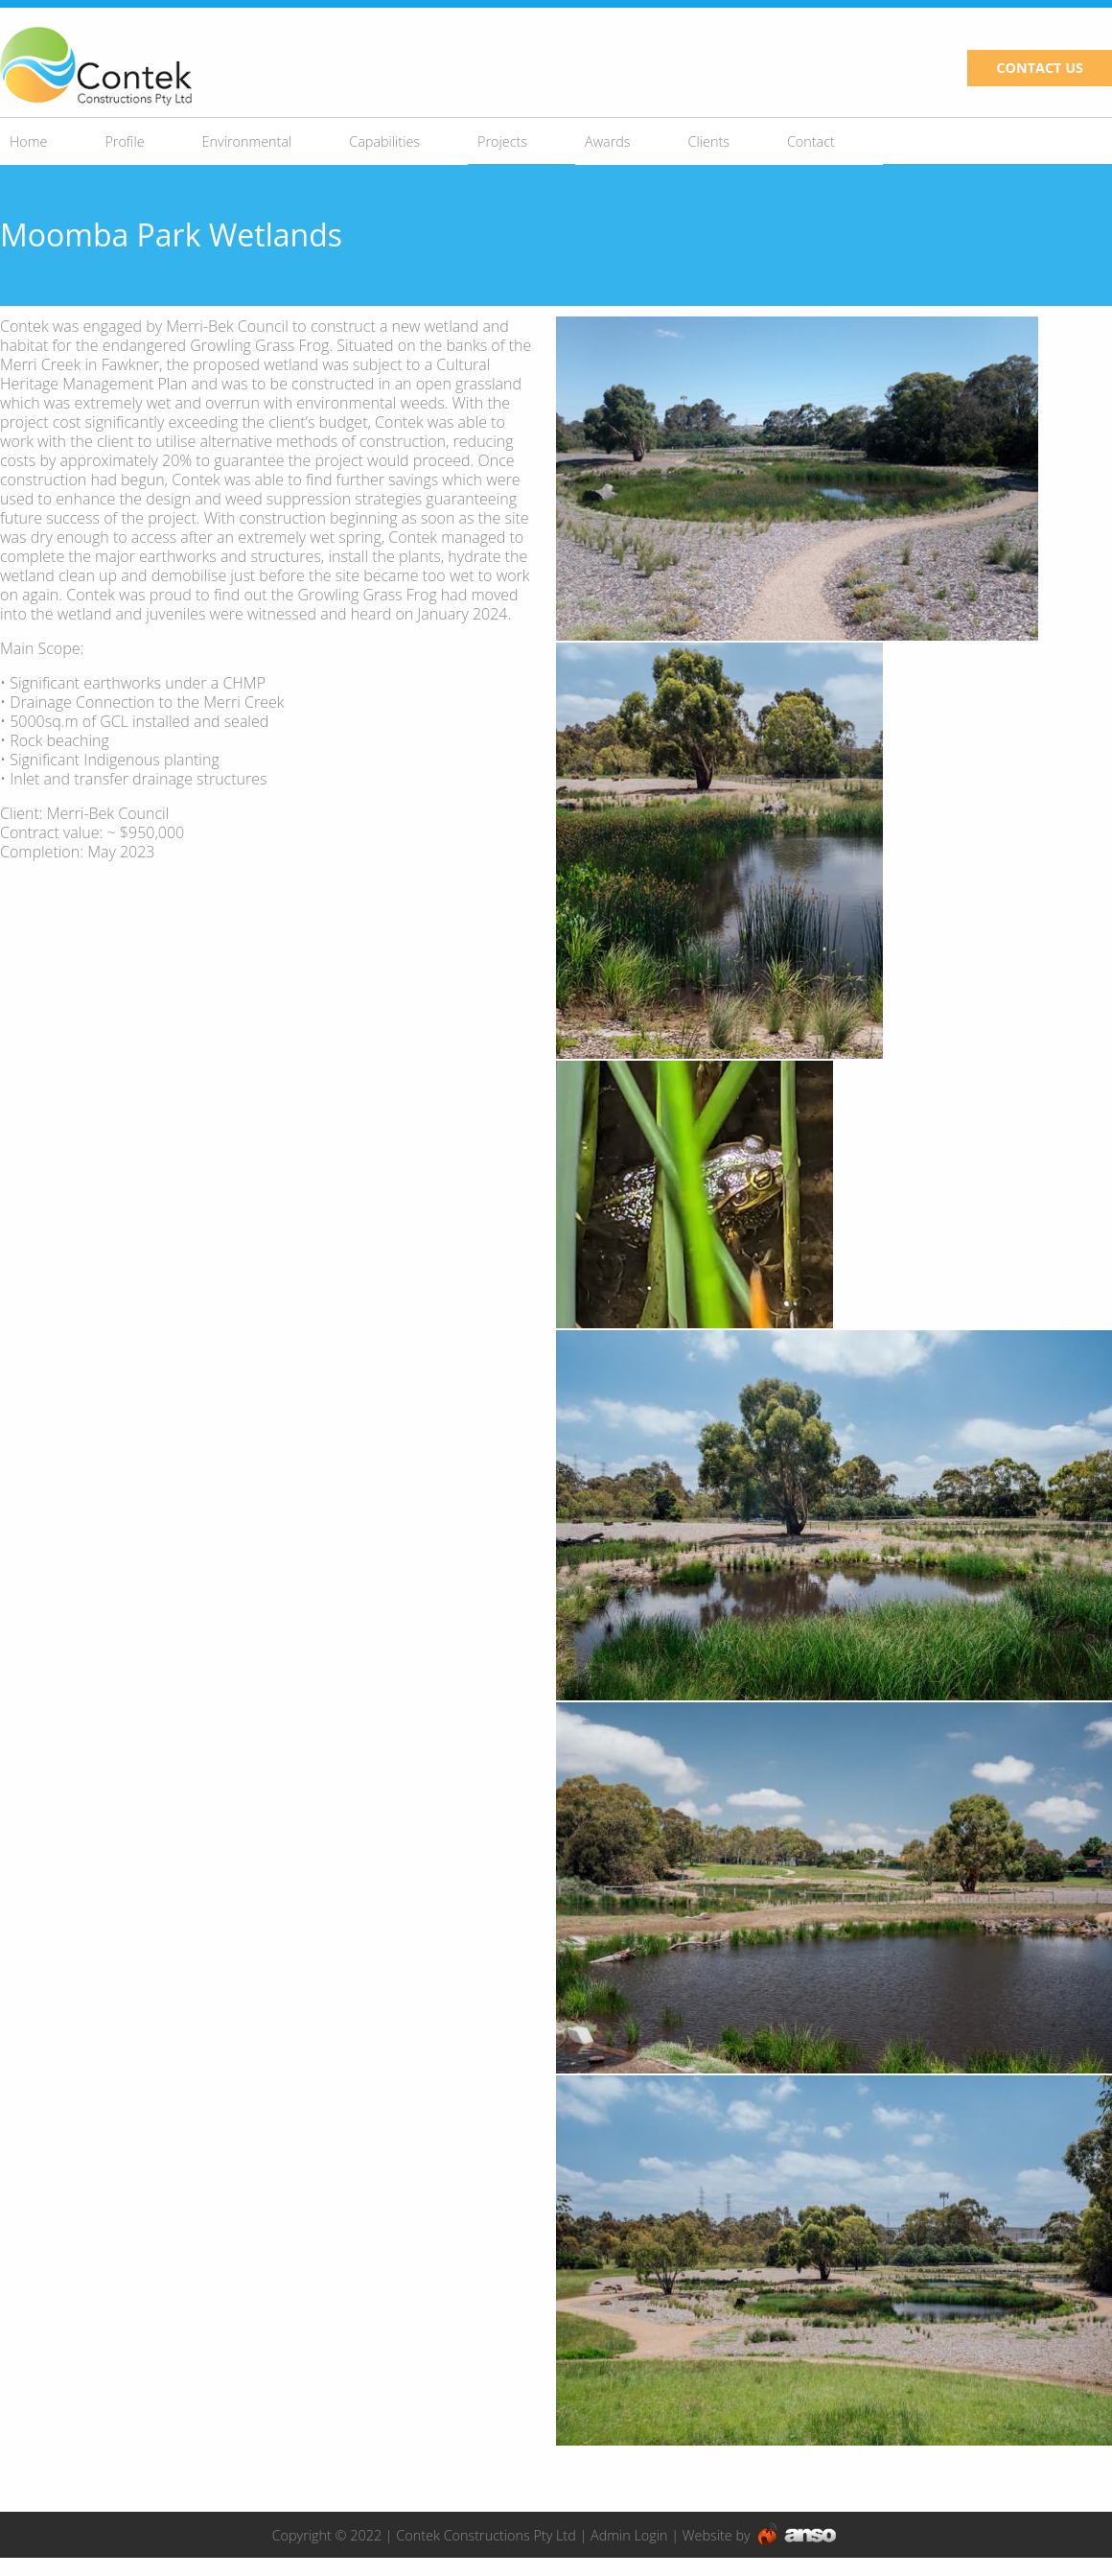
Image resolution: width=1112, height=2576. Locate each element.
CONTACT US (1039, 68)
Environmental (247, 141)
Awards (608, 141)
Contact (811, 141)
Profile (124, 141)
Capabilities (384, 141)
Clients (709, 141)
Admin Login (629, 2535)
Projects (502, 141)
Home (28, 141)
